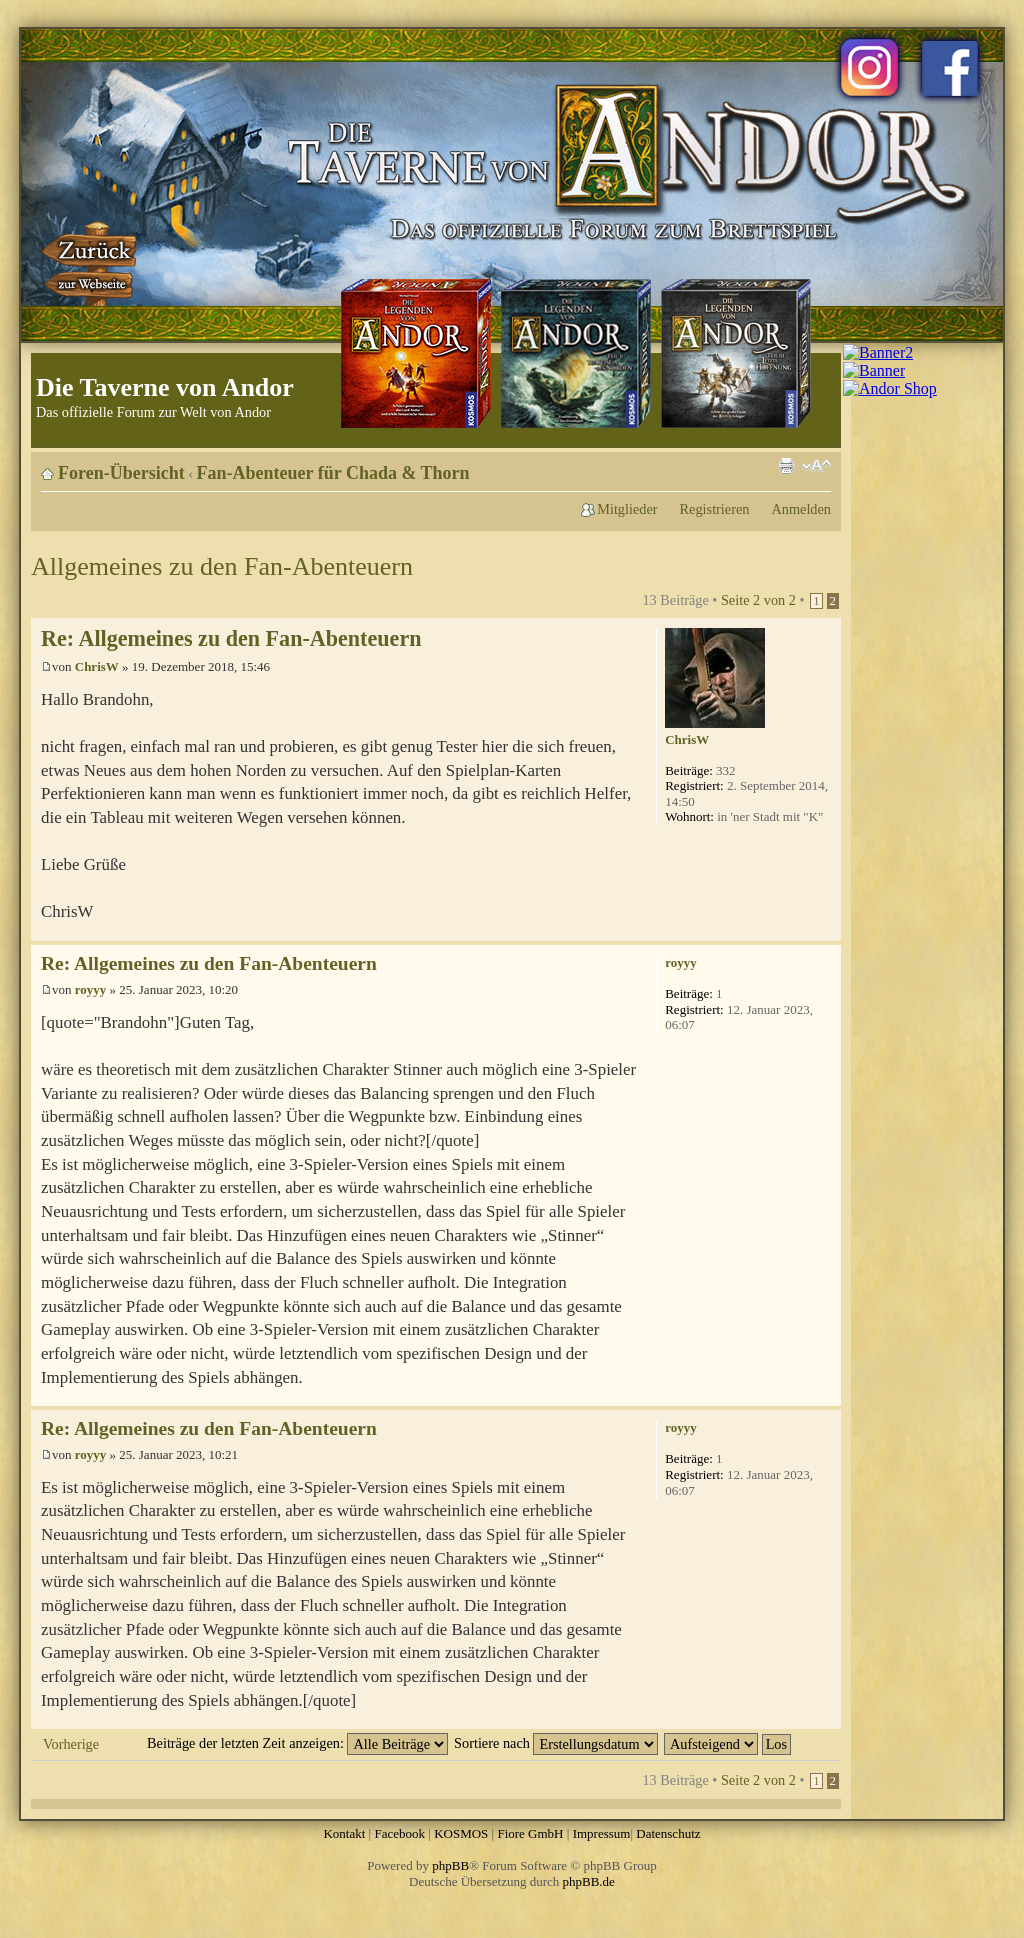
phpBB (450, 1865)
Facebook (399, 1833)
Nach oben (825, 930)
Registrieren (715, 509)
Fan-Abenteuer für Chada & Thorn (333, 473)
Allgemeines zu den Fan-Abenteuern (222, 566)
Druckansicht (786, 466)
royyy (91, 989)
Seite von (758, 600)
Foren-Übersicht (121, 473)
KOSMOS (461, 1833)
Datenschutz (668, 1833)
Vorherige (71, 1744)
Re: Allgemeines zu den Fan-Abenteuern (231, 638)
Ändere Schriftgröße (816, 466)
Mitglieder (627, 509)
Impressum (602, 1833)
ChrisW (97, 666)
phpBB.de (589, 1881)
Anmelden (801, 509)
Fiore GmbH (530, 1833)
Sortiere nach (556, 1743)
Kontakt (344, 1833)
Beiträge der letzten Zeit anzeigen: (297, 1743)
